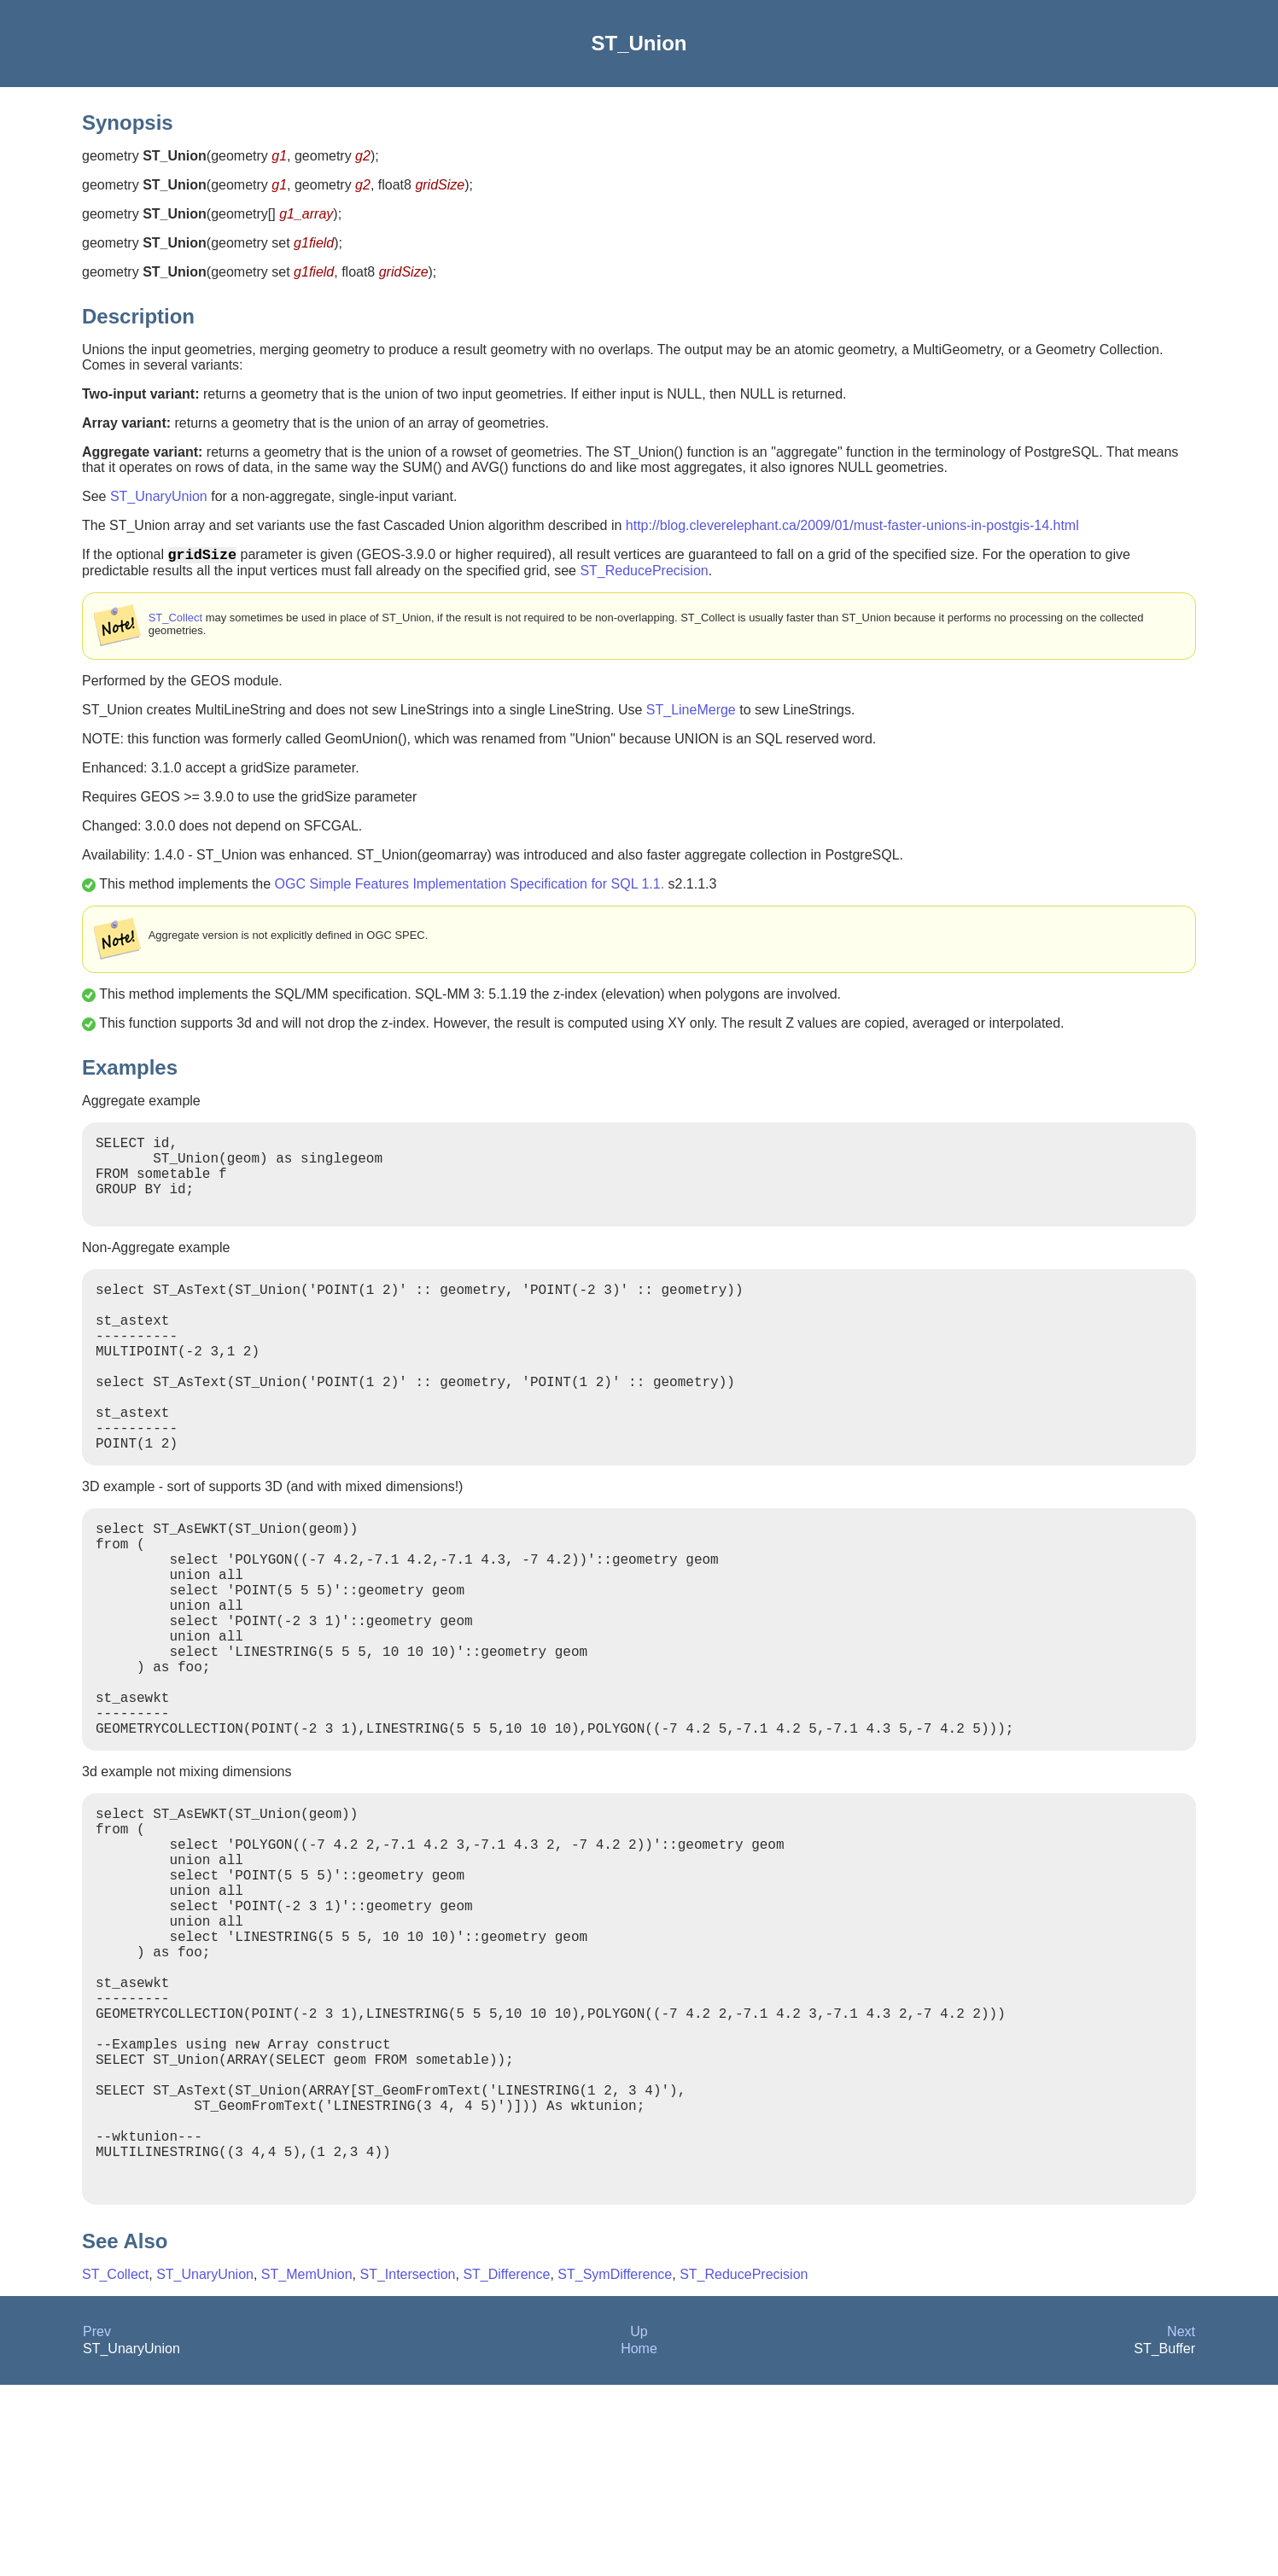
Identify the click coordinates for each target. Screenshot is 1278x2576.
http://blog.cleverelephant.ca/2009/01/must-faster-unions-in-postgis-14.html (852, 525)
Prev (97, 2522)
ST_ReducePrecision (644, 574)
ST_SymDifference (614, 2465)
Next (1181, 2522)
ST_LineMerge (691, 713)
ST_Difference (506, 2465)
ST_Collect (175, 621)
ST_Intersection (407, 2465)
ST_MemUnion (307, 2465)
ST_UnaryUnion (158, 496)
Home (639, 2539)
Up (638, 2522)
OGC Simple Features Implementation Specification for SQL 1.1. (470, 887)
